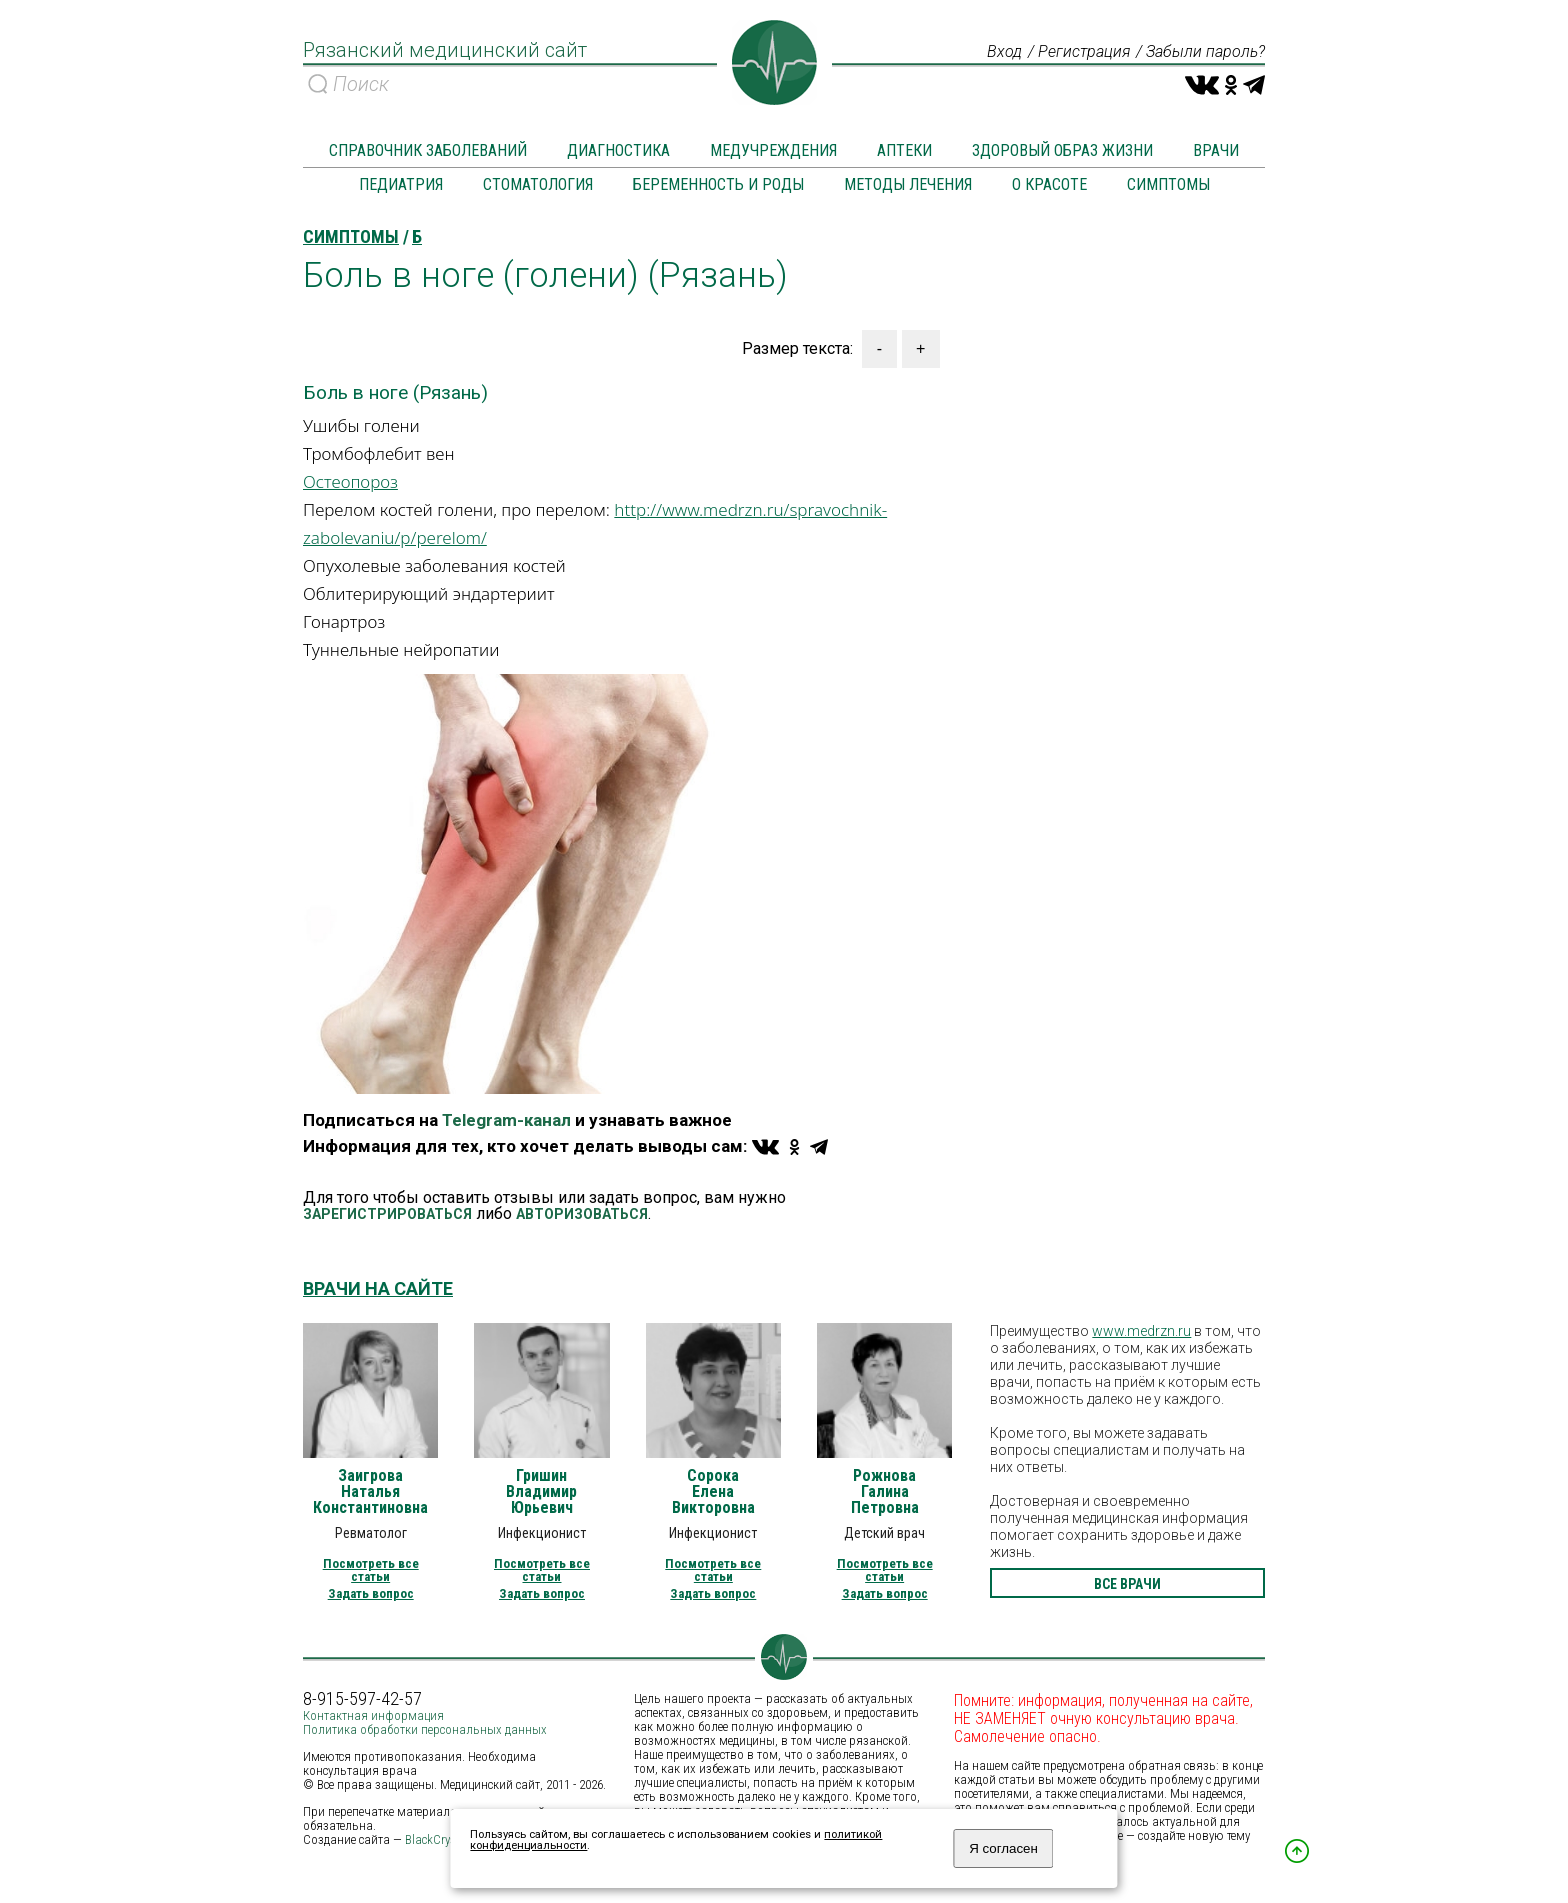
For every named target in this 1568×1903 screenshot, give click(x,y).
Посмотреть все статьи (371, 1570)
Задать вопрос (371, 1593)
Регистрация (1084, 52)
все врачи (1127, 1584)
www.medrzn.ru (1141, 1331)
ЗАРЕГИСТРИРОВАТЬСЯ (387, 1214)
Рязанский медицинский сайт (445, 50)
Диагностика (618, 150)
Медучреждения (773, 150)
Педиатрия (401, 184)
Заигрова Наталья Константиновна (370, 1492)
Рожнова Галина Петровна (885, 1492)
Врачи (1216, 150)
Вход (1004, 52)
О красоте (1049, 184)
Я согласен (1003, 1848)
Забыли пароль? (1205, 52)
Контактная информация (373, 1715)
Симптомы (1168, 184)
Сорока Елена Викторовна (713, 1492)
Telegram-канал (506, 1120)
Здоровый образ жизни (1062, 150)
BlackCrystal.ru (444, 1839)
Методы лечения (908, 184)
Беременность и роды (718, 184)
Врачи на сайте (378, 1288)
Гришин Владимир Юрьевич (541, 1492)
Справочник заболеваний (428, 150)
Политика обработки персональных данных (425, 1729)
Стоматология (538, 184)
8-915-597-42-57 (362, 1699)
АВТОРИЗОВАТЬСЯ (582, 1214)
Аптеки (904, 150)
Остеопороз (350, 481)
